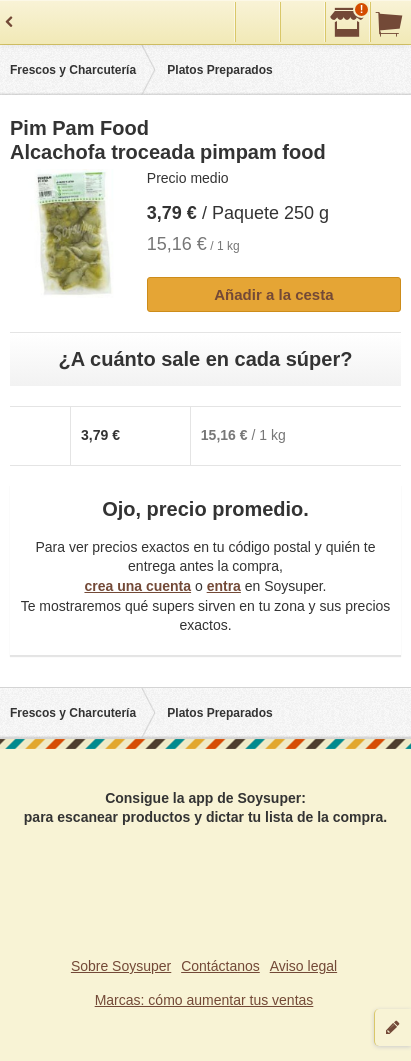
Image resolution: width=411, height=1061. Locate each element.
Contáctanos (220, 966)
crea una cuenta (137, 586)
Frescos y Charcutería (73, 70)
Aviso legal (303, 966)
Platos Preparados (219, 70)
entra (224, 586)
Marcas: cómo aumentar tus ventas (204, 1000)
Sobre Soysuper (121, 966)
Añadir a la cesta (273, 294)
